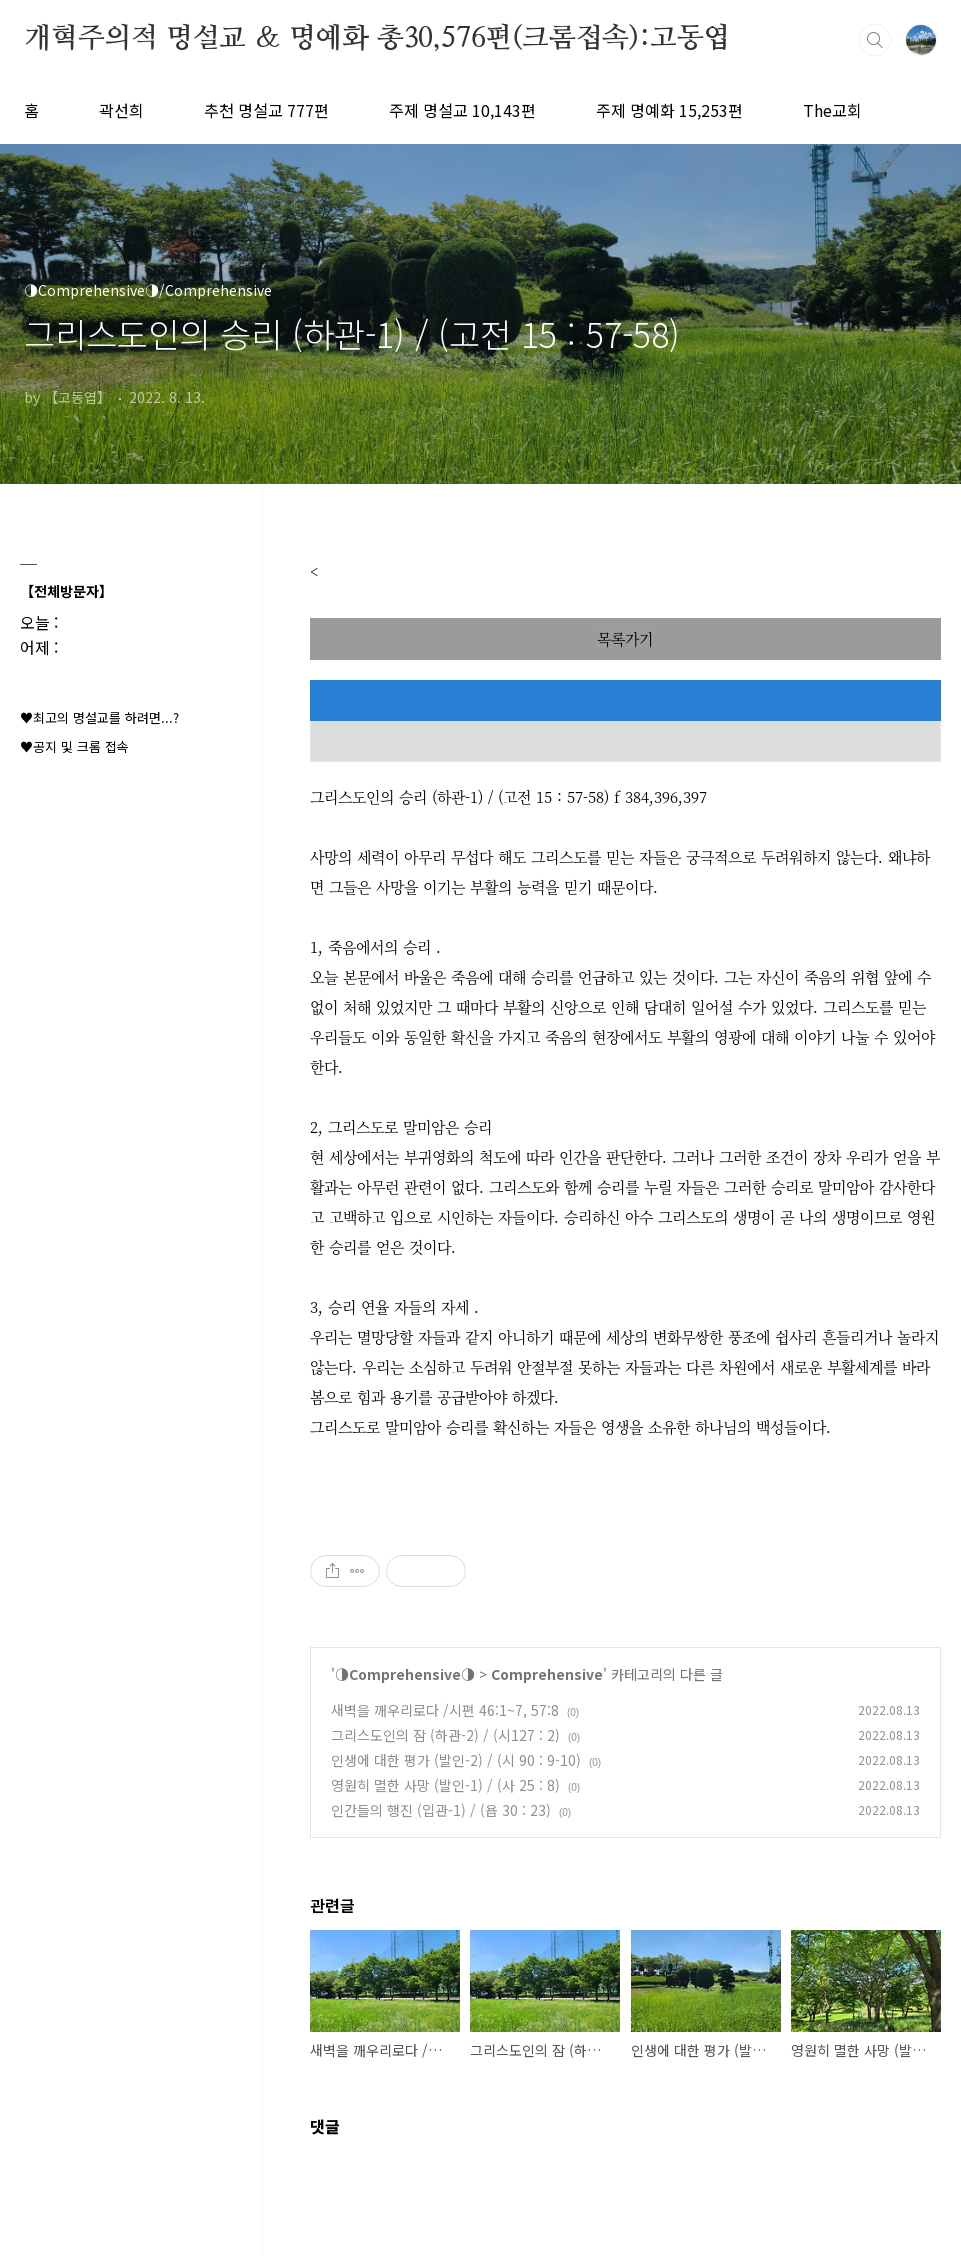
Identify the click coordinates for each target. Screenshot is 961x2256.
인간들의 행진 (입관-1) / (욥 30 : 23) (441, 1810)
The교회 (832, 110)
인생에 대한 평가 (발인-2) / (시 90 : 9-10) (456, 1760)
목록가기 (625, 638)
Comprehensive (547, 1674)
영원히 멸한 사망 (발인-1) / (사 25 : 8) (445, 1785)
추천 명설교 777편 (266, 110)
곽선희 (121, 110)
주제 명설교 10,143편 (462, 110)
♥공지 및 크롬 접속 (74, 746)
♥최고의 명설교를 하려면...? (99, 717)
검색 (875, 40)
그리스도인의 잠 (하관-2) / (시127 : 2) (445, 1735)
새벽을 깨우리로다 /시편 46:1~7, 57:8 (445, 1710)
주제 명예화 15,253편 (669, 110)
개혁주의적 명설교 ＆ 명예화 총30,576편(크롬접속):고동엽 (377, 39)
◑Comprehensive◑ (405, 1674)
